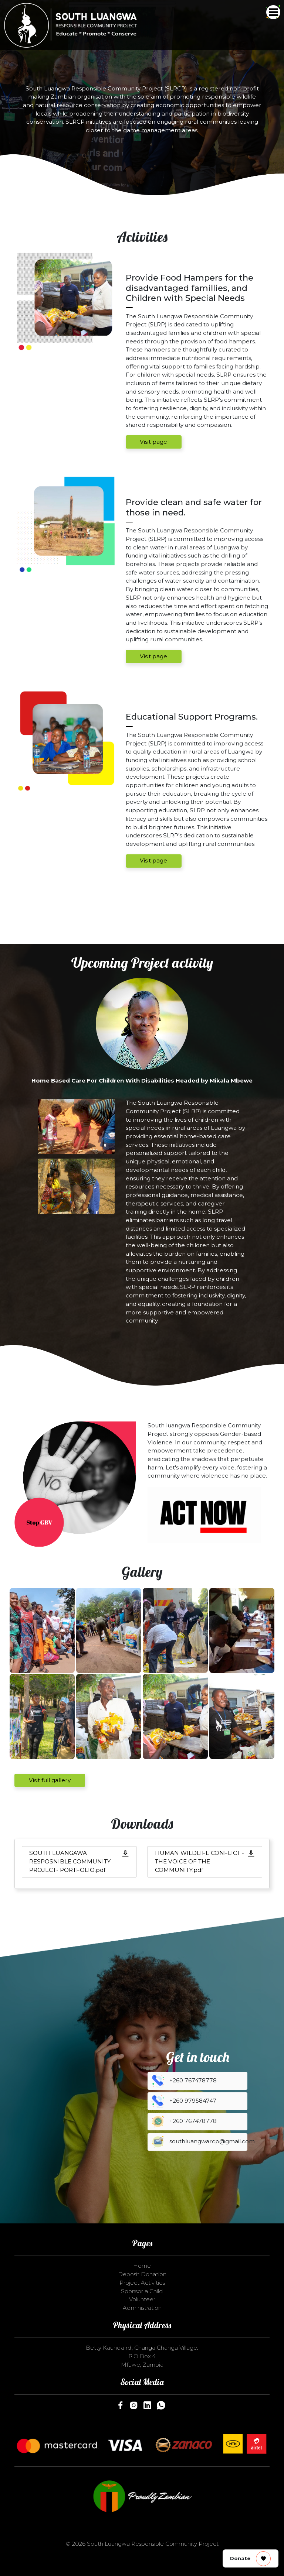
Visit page (153, 441)
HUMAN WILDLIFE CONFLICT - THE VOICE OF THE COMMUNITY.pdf (199, 1861)
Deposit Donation (142, 2274)
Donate (250, 2558)
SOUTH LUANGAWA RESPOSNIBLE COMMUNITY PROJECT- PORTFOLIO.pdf (70, 1861)
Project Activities (142, 2282)
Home (142, 2265)
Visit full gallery (50, 1780)
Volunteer (142, 2299)
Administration (142, 2307)
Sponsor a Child (142, 2291)
